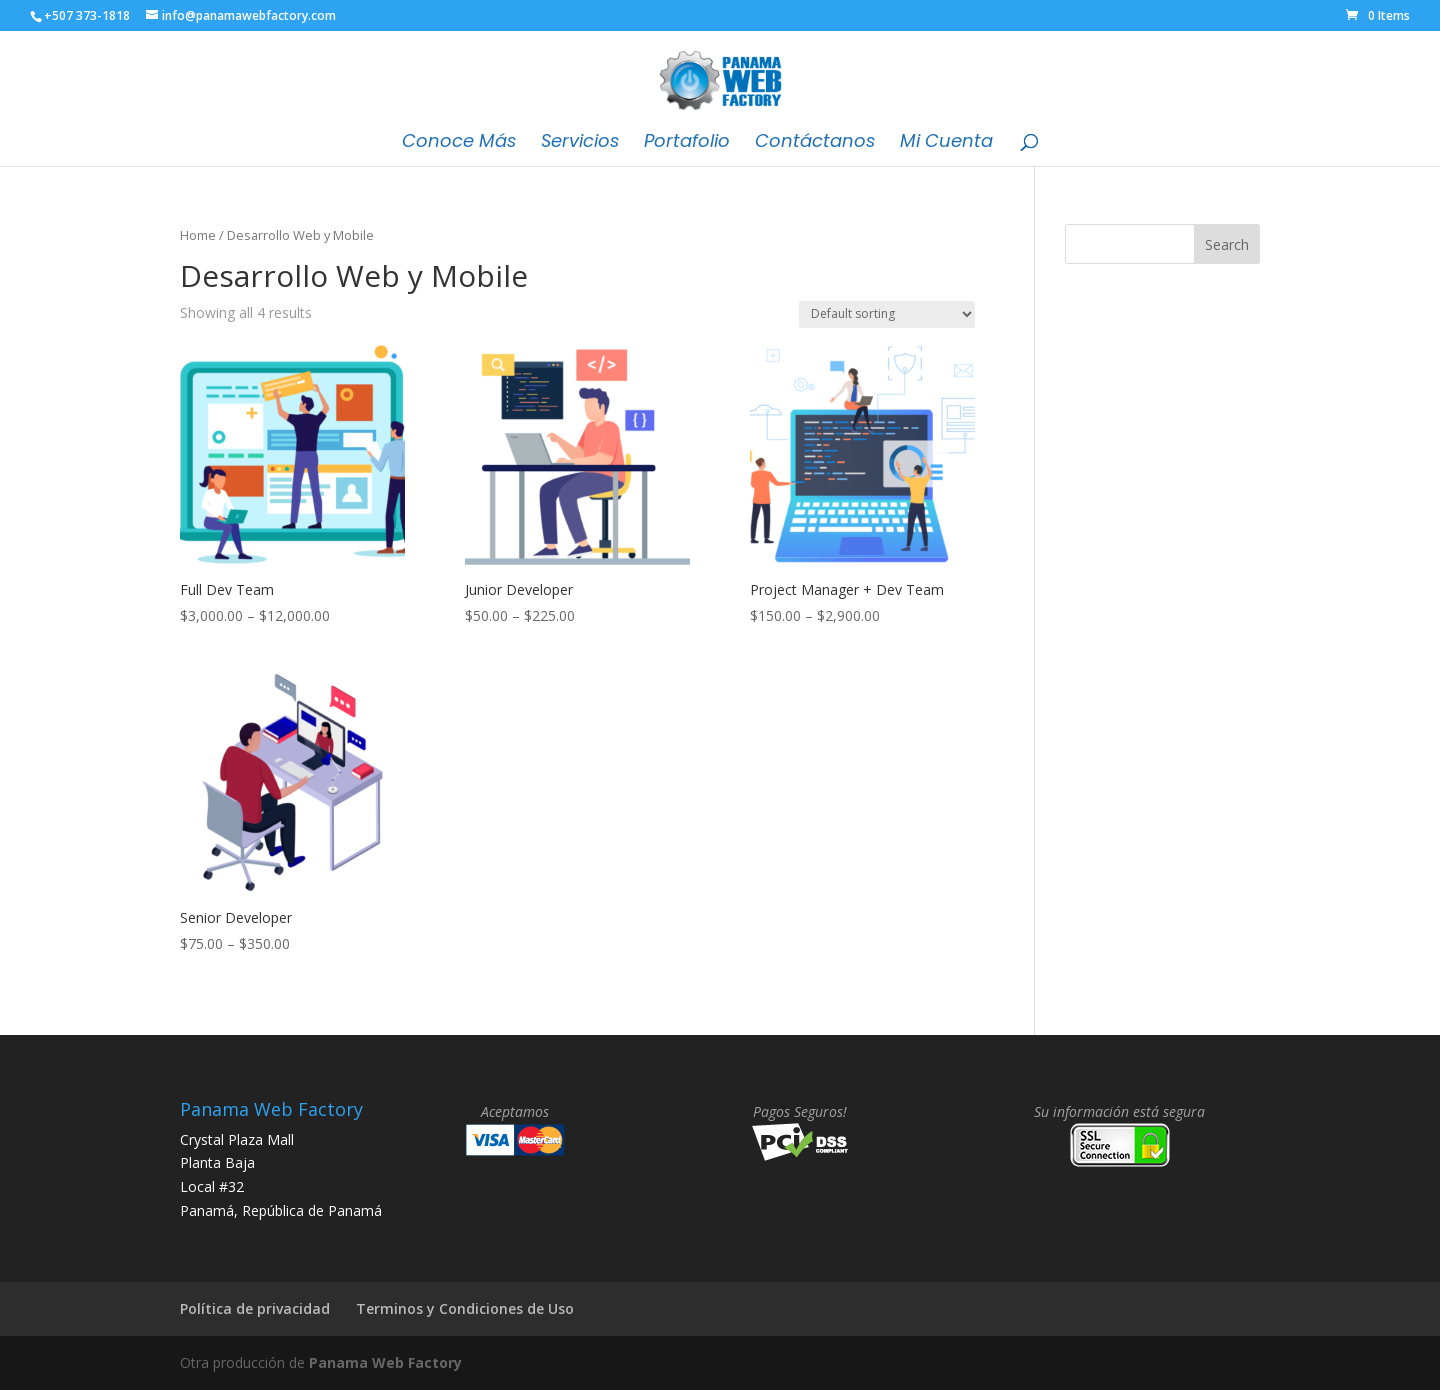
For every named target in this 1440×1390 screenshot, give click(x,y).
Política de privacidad (255, 1308)
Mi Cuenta (946, 143)
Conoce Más (459, 143)
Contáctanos (815, 143)
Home (198, 235)
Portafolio (687, 143)
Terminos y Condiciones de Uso (465, 1308)
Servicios (580, 143)
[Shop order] (887, 314)
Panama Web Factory (385, 1362)
